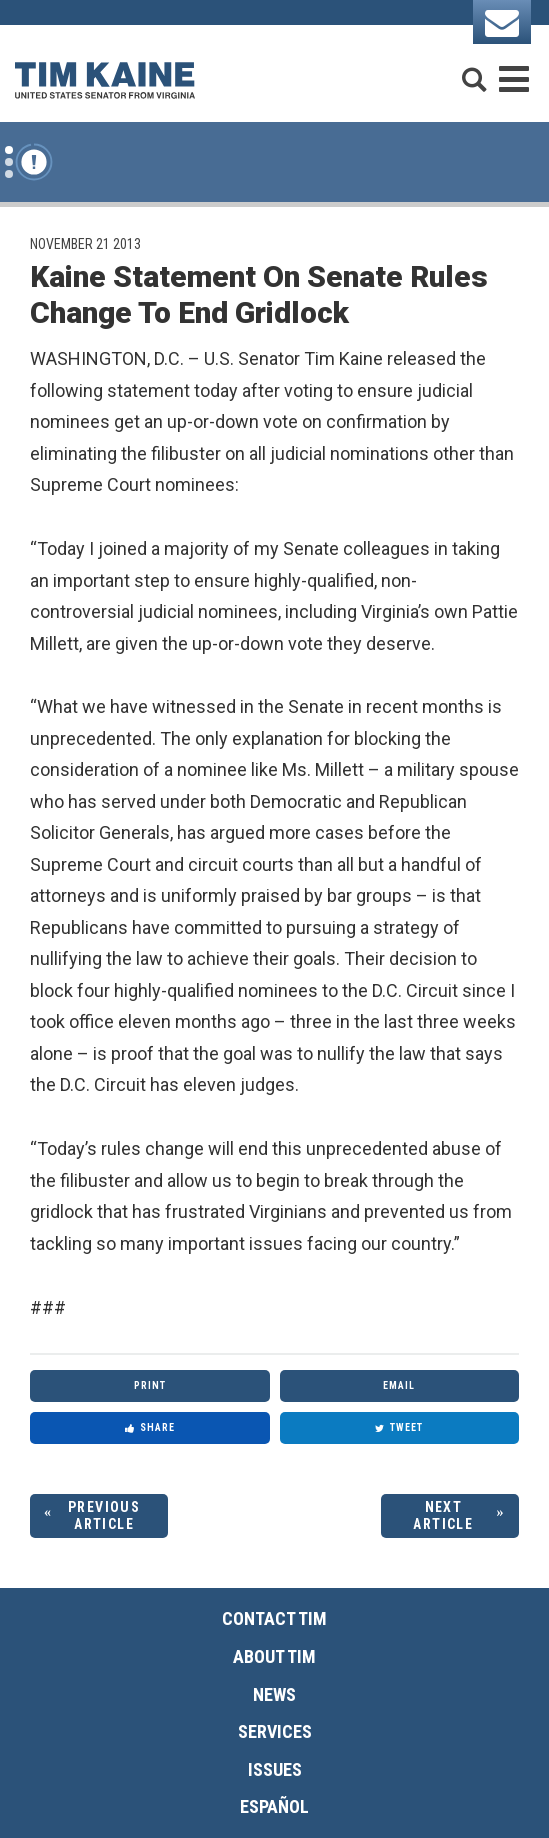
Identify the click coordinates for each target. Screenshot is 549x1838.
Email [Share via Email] (399, 1385)
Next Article (443, 1515)
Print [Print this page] (150, 1385)
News (274, 1694)
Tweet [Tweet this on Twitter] (399, 1427)
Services (275, 1731)
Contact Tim (274, 1618)
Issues (275, 1769)
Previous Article (104, 1515)
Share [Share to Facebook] (150, 1427)
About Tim (274, 1656)
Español (274, 1806)
